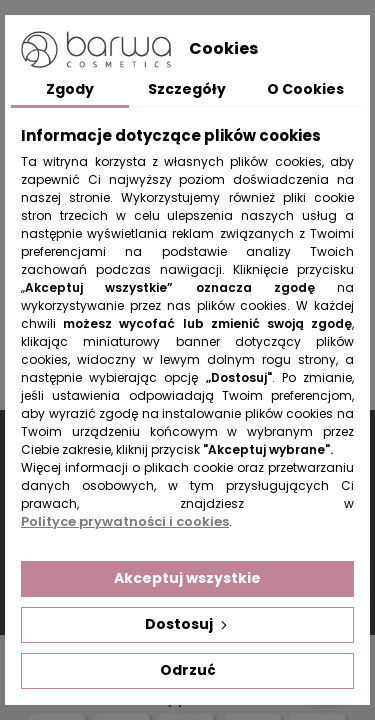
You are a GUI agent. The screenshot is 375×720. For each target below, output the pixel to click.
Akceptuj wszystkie (187, 578)
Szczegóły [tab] (187, 89)
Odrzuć (188, 670)
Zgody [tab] (70, 89)
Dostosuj (188, 624)
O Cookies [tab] (305, 89)
